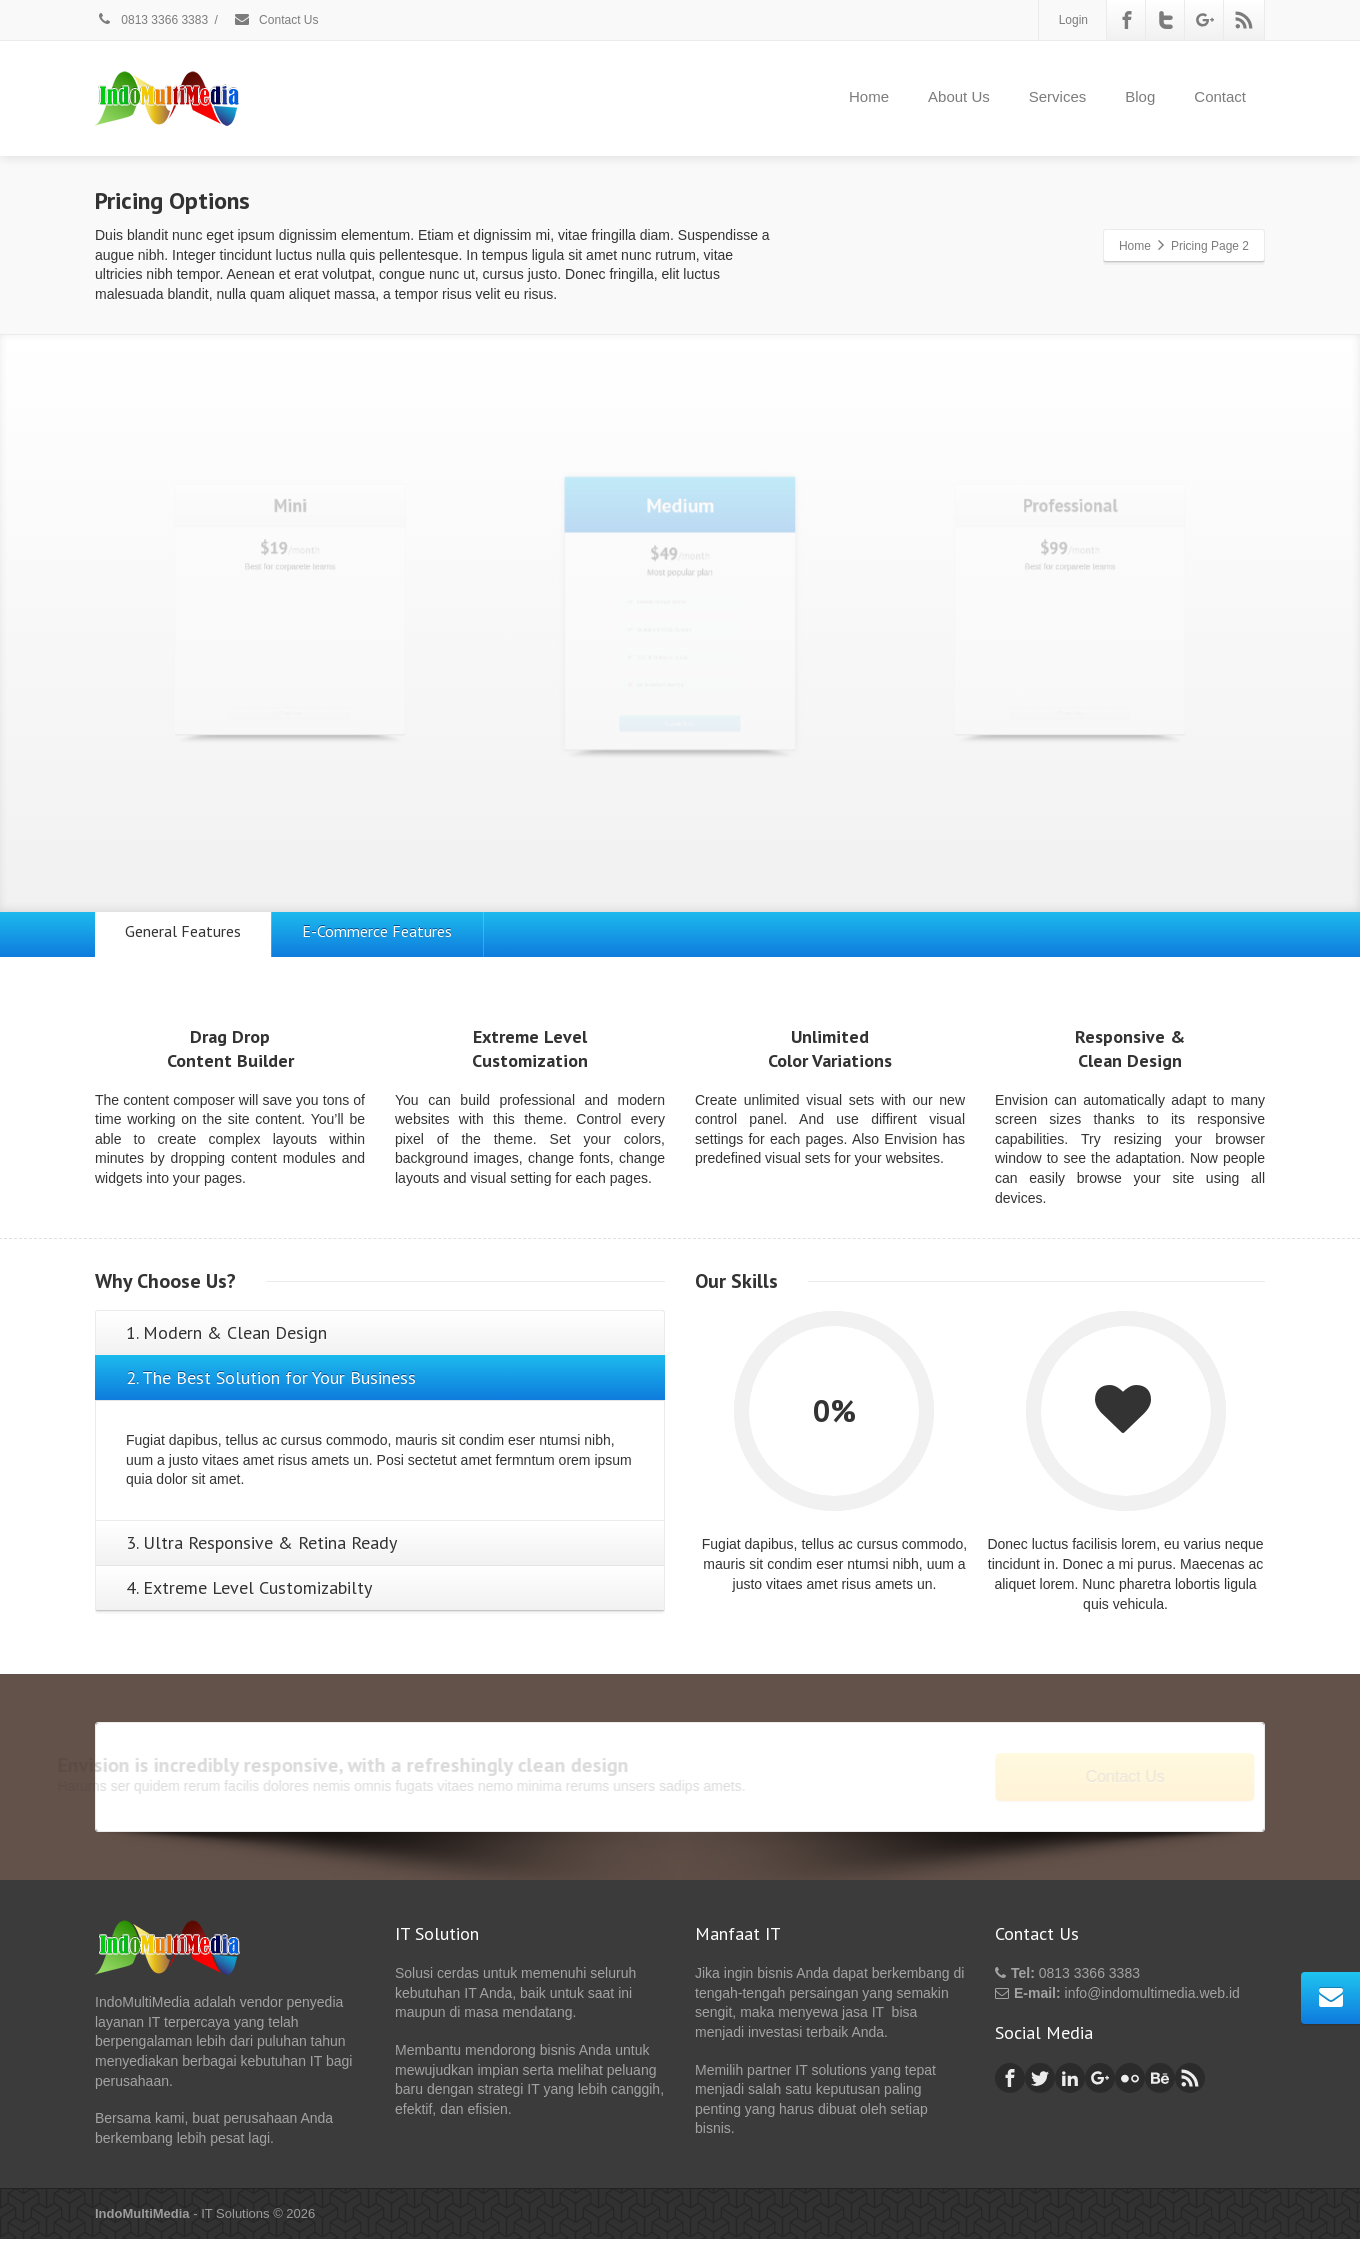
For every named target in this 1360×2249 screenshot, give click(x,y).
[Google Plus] (1205, 20)
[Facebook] (1127, 20)
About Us (959, 96)
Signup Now (289, 782)
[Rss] (1244, 20)
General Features (193, 936)
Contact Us (276, 20)
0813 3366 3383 (151, 20)
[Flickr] (1130, 2088)
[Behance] (1160, 2088)
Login (1073, 20)
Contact (1220, 96)
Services (1058, 96)
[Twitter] (1166, 20)
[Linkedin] (1070, 2088)
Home (869, 96)
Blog (1140, 96)
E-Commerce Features (407, 936)
